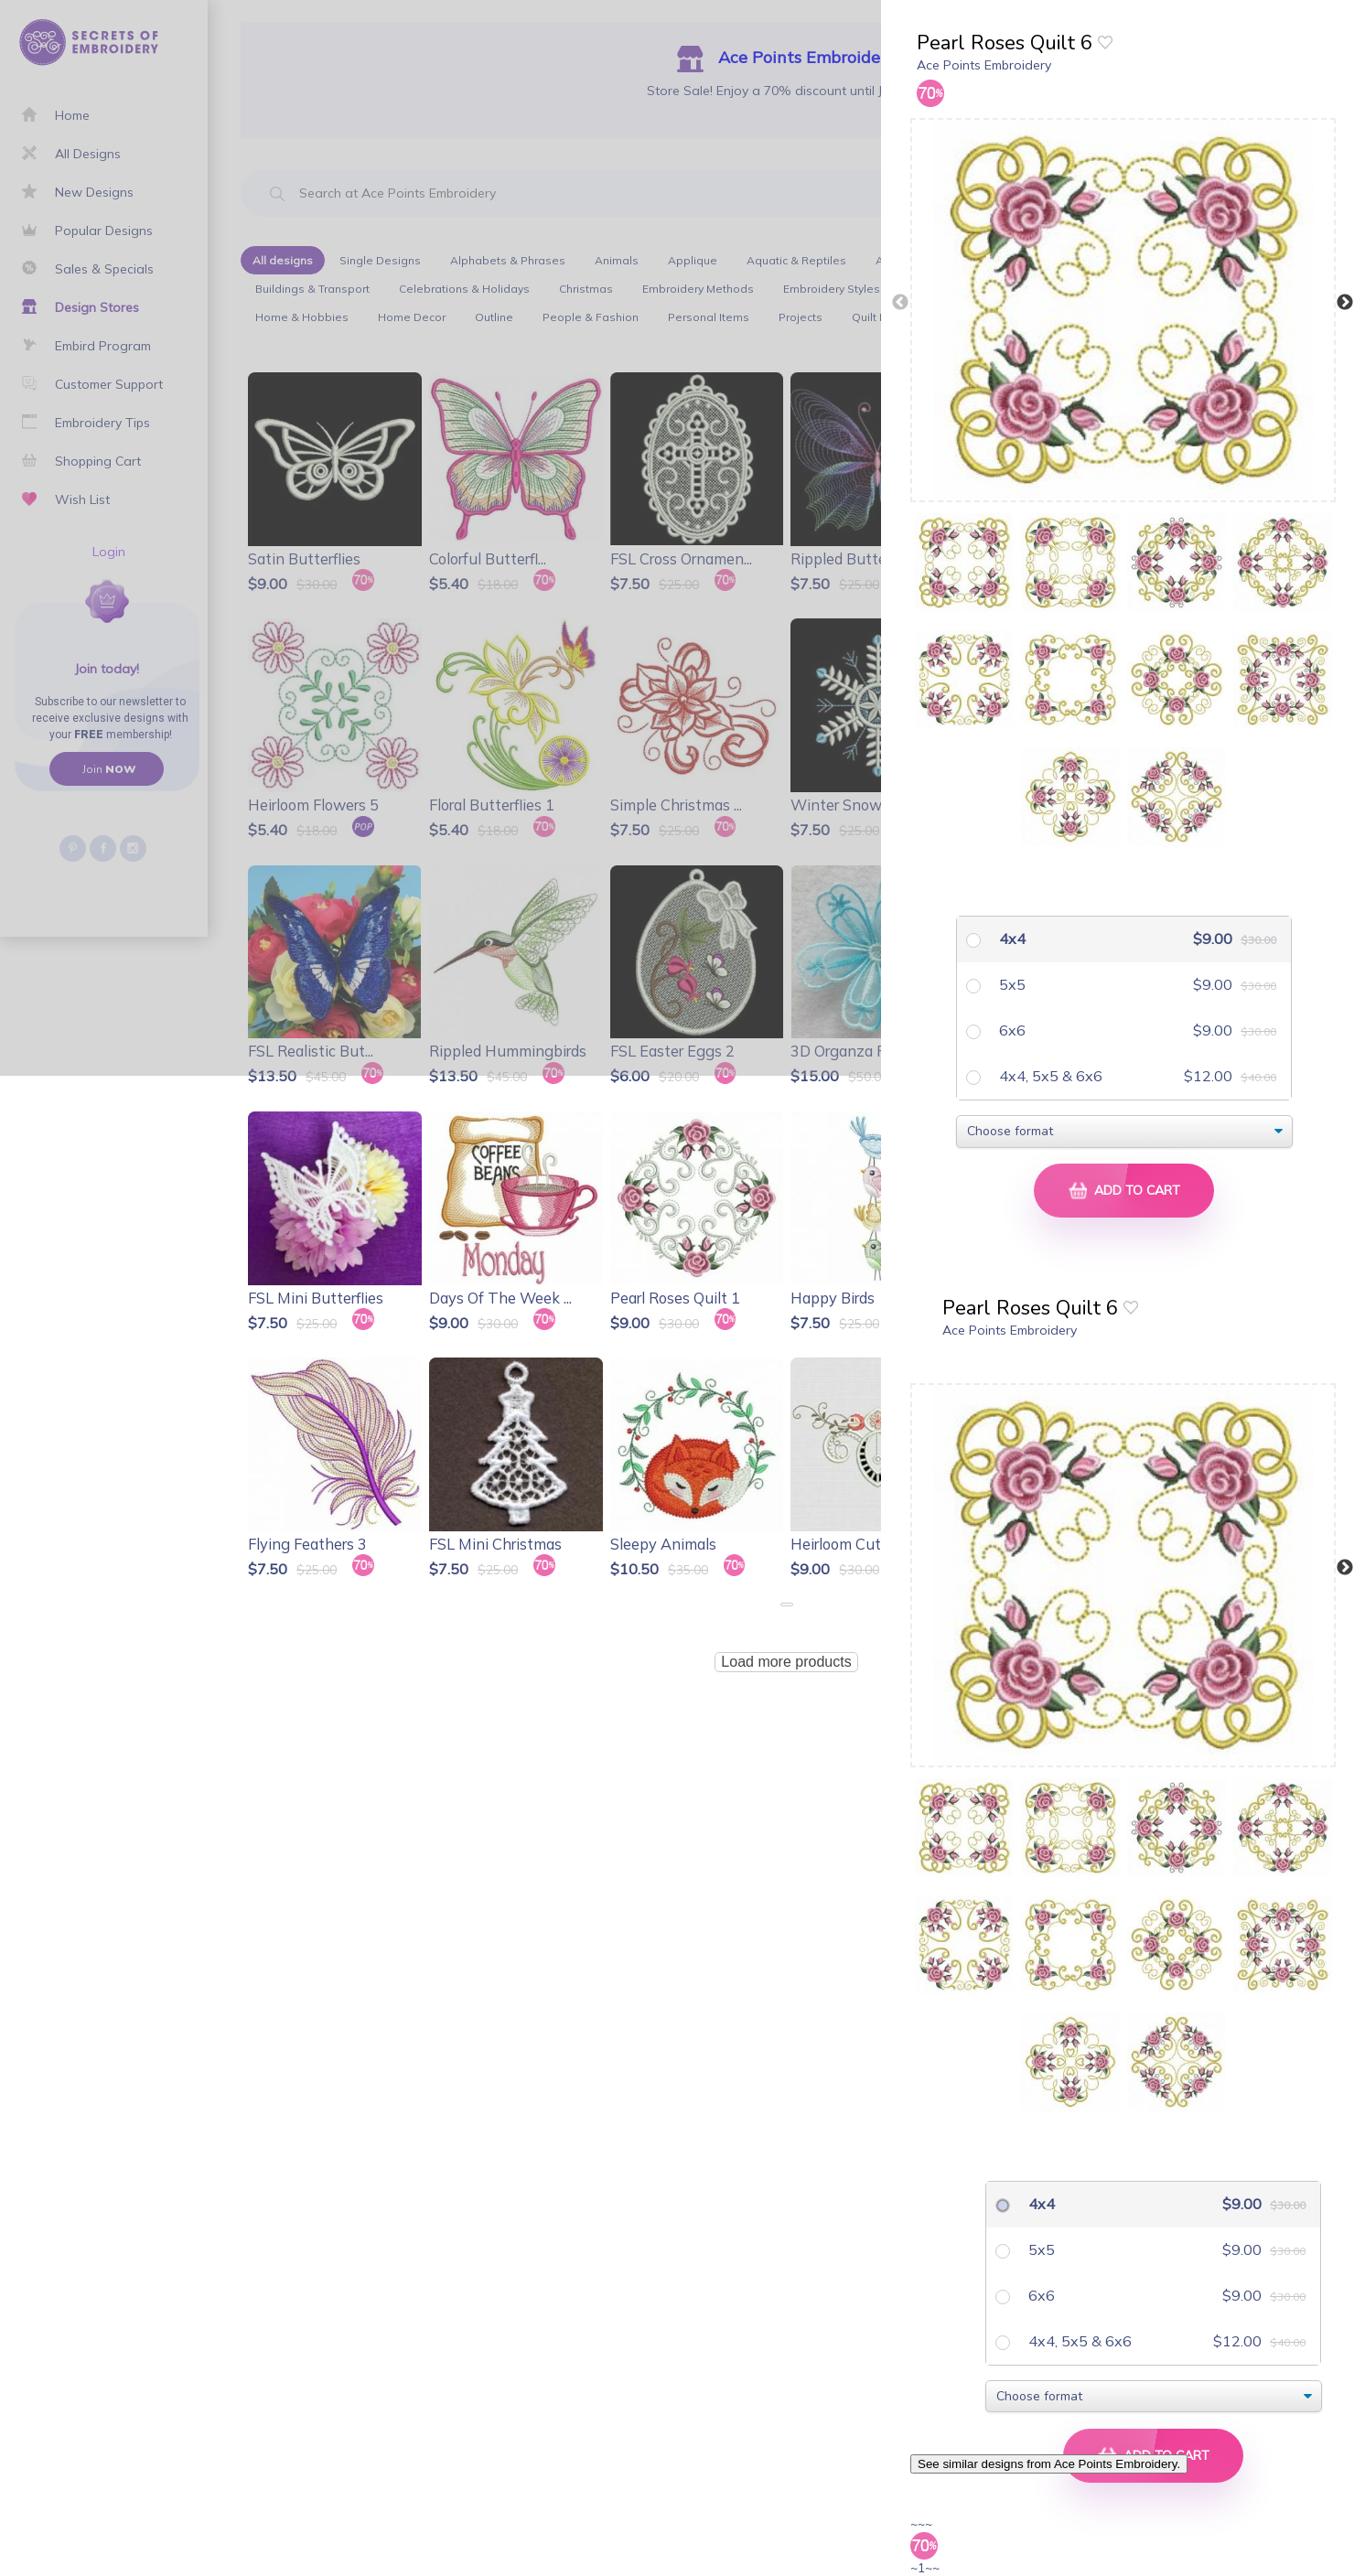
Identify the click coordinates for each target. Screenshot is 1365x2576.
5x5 (1010, 984)
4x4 (1010, 938)
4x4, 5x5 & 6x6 (1048, 1076)
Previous (900, 303)
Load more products (786, 1661)
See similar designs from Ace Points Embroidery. (1049, 2464)
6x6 (1010, 1030)
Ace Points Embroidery (984, 65)
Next (1345, 303)
